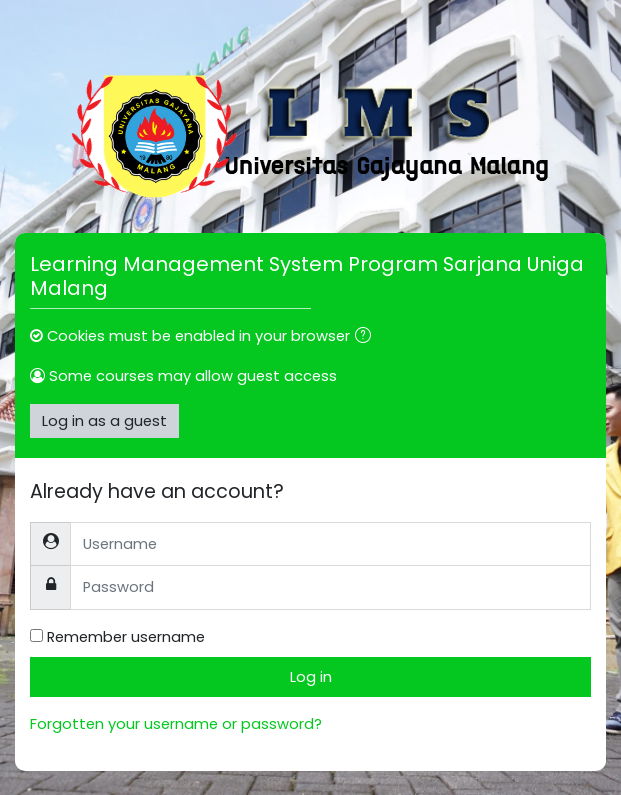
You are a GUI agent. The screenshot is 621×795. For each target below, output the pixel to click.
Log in (311, 677)
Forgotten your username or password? (176, 724)
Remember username (126, 637)
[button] (367, 337)
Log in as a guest (104, 421)
